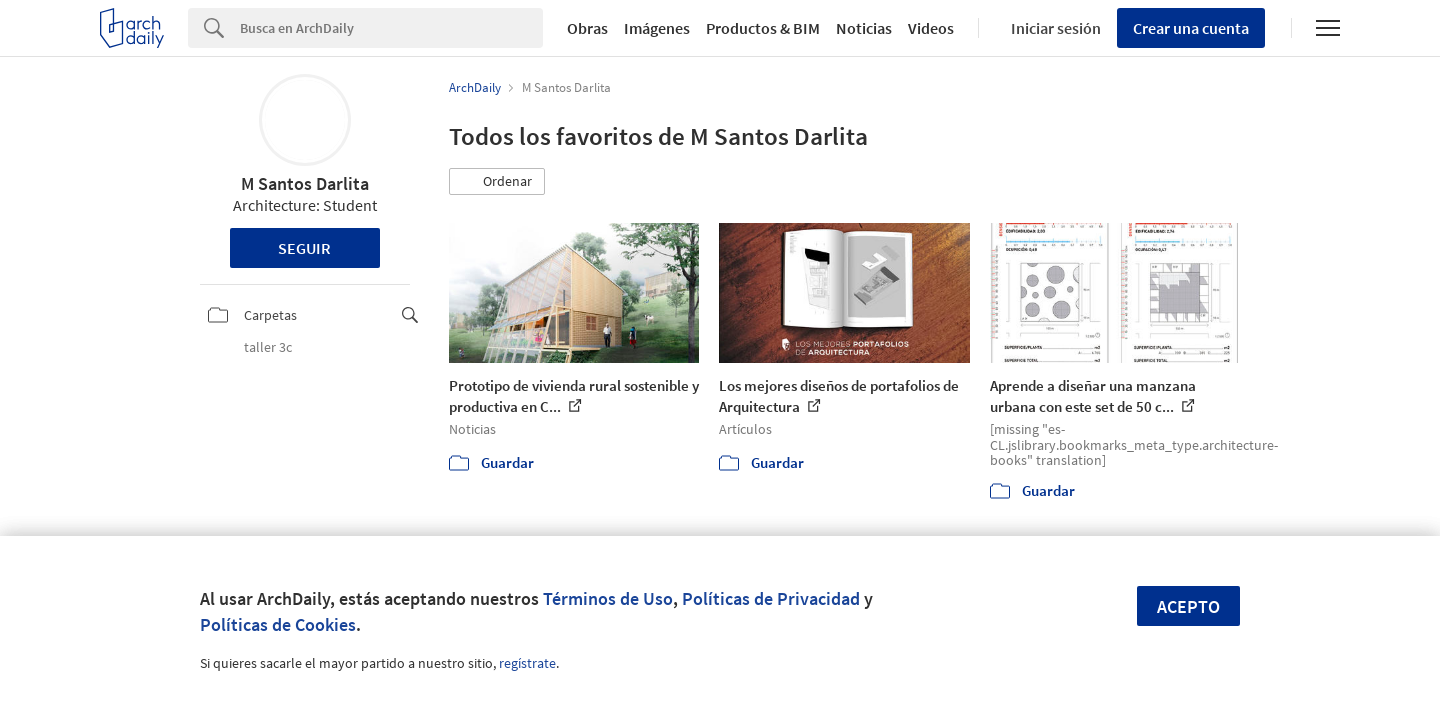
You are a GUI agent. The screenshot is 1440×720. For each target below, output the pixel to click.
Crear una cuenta (1191, 28)
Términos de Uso (608, 598)
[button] (497, 182)
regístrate (527, 663)
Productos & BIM (763, 28)
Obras (587, 28)
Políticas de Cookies (278, 624)
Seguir (304, 248)
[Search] (391, 28)
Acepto (1188, 606)
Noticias (864, 28)
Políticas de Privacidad (771, 598)
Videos (931, 28)
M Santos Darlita (305, 183)
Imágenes (657, 28)
